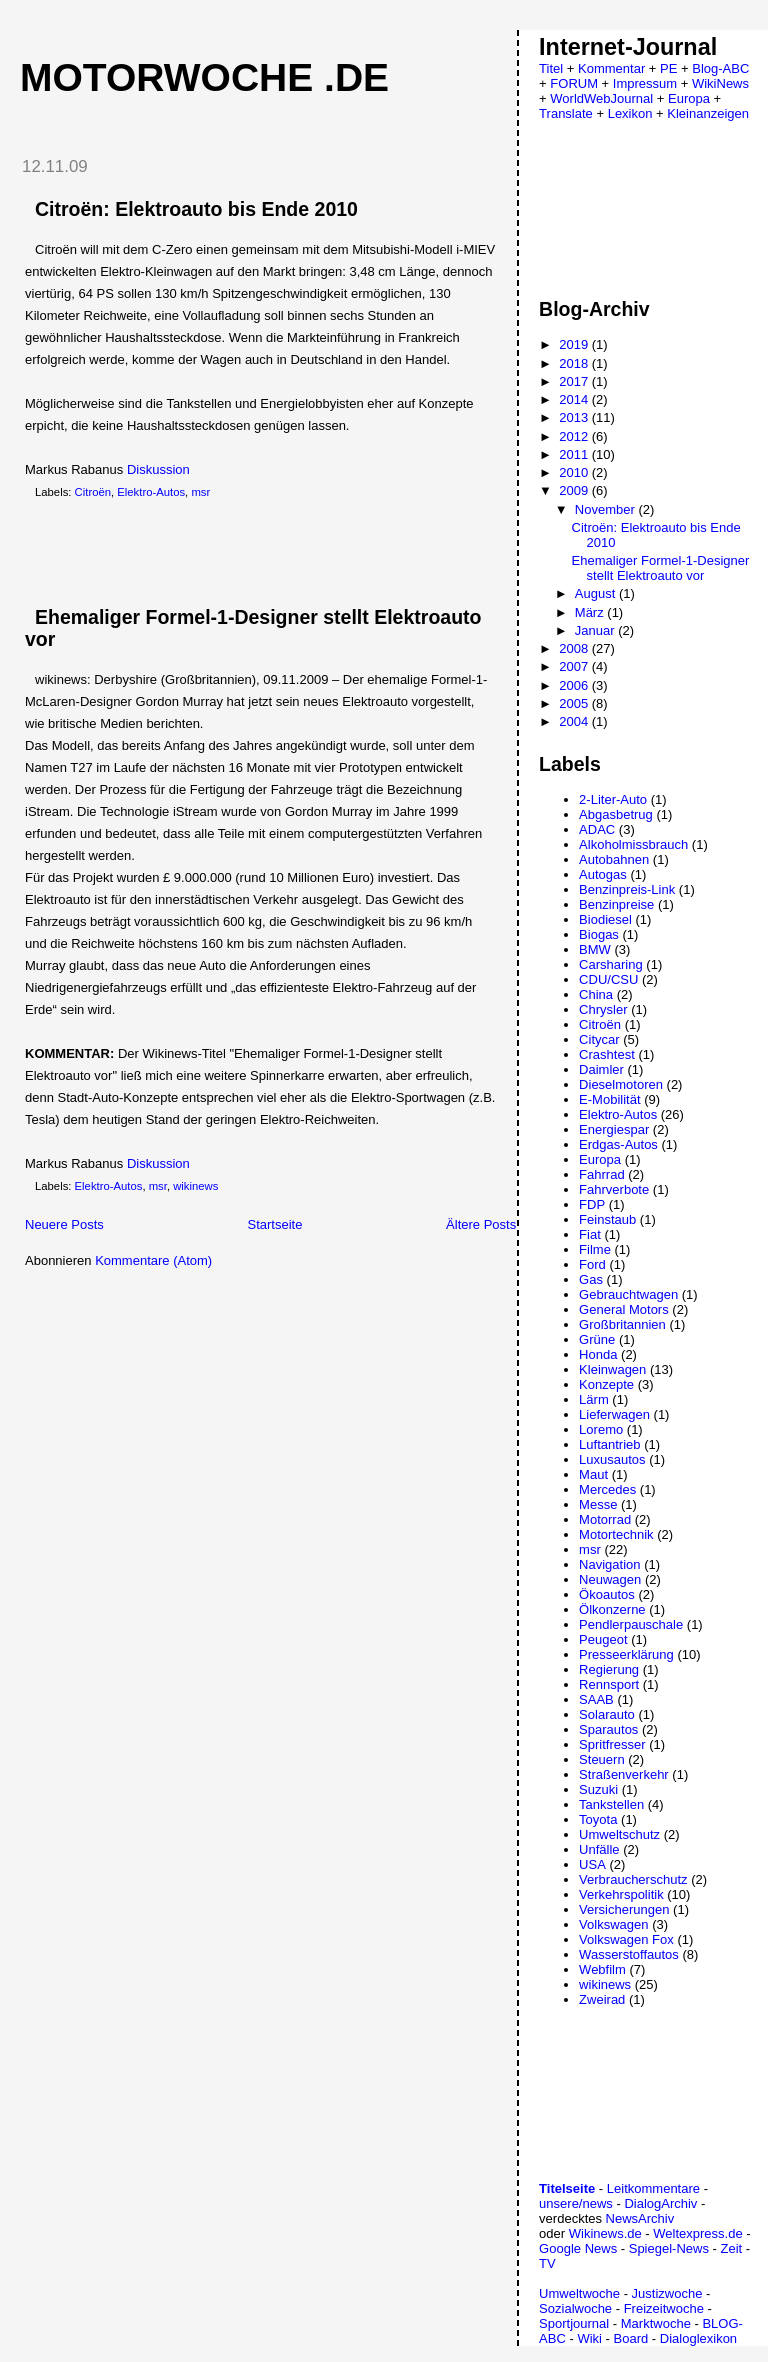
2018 (575, 363)
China (596, 994)
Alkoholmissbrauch (633, 844)
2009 (575, 490)
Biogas (599, 934)
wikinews (195, 1186)
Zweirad (602, 1999)
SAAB (596, 1699)
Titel (551, 68)
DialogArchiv (660, 2203)
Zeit (731, 2248)
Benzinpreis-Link (627, 889)
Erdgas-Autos (618, 1144)
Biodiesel (605, 919)
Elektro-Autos (151, 492)
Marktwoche (656, 2323)
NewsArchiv (640, 2218)
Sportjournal (574, 2323)
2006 (575, 685)
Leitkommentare (653, 2188)
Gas (591, 1279)
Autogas (603, 874)
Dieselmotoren (621, 1084)
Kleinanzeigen (708, 113)
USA (592, 1864)
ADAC (597, 829)
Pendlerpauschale (631, 1624)
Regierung (609, 1669)
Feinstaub (607, 1219)
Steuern (602, 1759)
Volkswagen (613, 1924)
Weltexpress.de (697, 2233)
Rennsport (609, 1684)
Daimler (601, 1069)
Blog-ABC (720, 68)
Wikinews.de (605, 2233)
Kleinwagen (612, 1369)
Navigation (609, 1564)
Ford (592, 1264)
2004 (575, 721)
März (591, 612)
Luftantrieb (609, 1444)
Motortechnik (616, 1534)
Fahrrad (602, 1174)
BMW (595, 949)
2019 (575, 344)
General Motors (624, 1309)
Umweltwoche (579, 2293)
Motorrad (605, 1519)
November (607, 509)
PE (668, 68)
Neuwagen (610, 1579)
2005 (575, 703)
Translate (566, 113)
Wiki (589, 2338)
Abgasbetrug (616, 814)
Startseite (274, 1224)
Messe (598, 1504)
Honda (598, 1354)
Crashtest (607, 1054)
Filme (595, 1249)
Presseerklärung (626, 1654)
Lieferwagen (614, 1414)
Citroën (93, 492)
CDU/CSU (608, 979)
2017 (575, 381)
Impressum (645, 83)
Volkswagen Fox (626, 1939)
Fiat (590, 1234)
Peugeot (603, 1639)
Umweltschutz (619, 1834)
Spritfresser (612, 1744)
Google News (578, 2248)
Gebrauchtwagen (628, 1294)
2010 (575, 472)
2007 (575, 666)
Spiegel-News (669, 2248)
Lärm (594, 1399)
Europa (689, 98)
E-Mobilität (609, 1099)
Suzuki (598, 1789)
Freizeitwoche (664, 2308)
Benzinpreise (616, 904)
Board (631, 2338)
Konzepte (606, 1384)
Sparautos (608, 1729)
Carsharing (611, 964)
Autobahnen (614, 859)
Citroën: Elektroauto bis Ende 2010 (196, 209)
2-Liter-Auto (613, 799)
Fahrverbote (614, 1189)
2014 (575, 399)
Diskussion (158, 469)
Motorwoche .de (204, 77)
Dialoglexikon (698, 2338)
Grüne (597, 1339)
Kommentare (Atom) (153, 1260)
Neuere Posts (64, 1224)
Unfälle (599, 1849)
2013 (575, 417)
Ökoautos (607, 1594)
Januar (596, 630)
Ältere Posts (481, 1224)
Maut (593, 1474)
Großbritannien (622, 1324)
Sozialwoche (575, 2308)
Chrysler (603, 1009)
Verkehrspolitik (621, 1894)
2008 (575, 648)
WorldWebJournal (601, 98)
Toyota (598, 1819)
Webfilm (602, 1969)
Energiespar (614, 1129)
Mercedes (607, 1489)
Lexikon (630, 113)
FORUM (574, 83)
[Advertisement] (239, 553)
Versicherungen (624, 1909)
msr (200, 492)
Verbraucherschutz (633, 1879)
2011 (575, 454)
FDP (592, 1204)
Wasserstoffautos (629, 1954)
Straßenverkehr (624, 1774)
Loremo (601, 1429)
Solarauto (607, 1714)
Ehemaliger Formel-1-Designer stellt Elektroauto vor (661, 568)
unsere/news (576, 2203)
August (597, 593)
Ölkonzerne (612, 1609)
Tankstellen (611, 1804)
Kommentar (611, 68)
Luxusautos (612, 1459)
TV (547, 2263)
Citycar (599, 1039)
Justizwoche (667, 2293)
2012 (575, 436)
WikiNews (720, 83)
